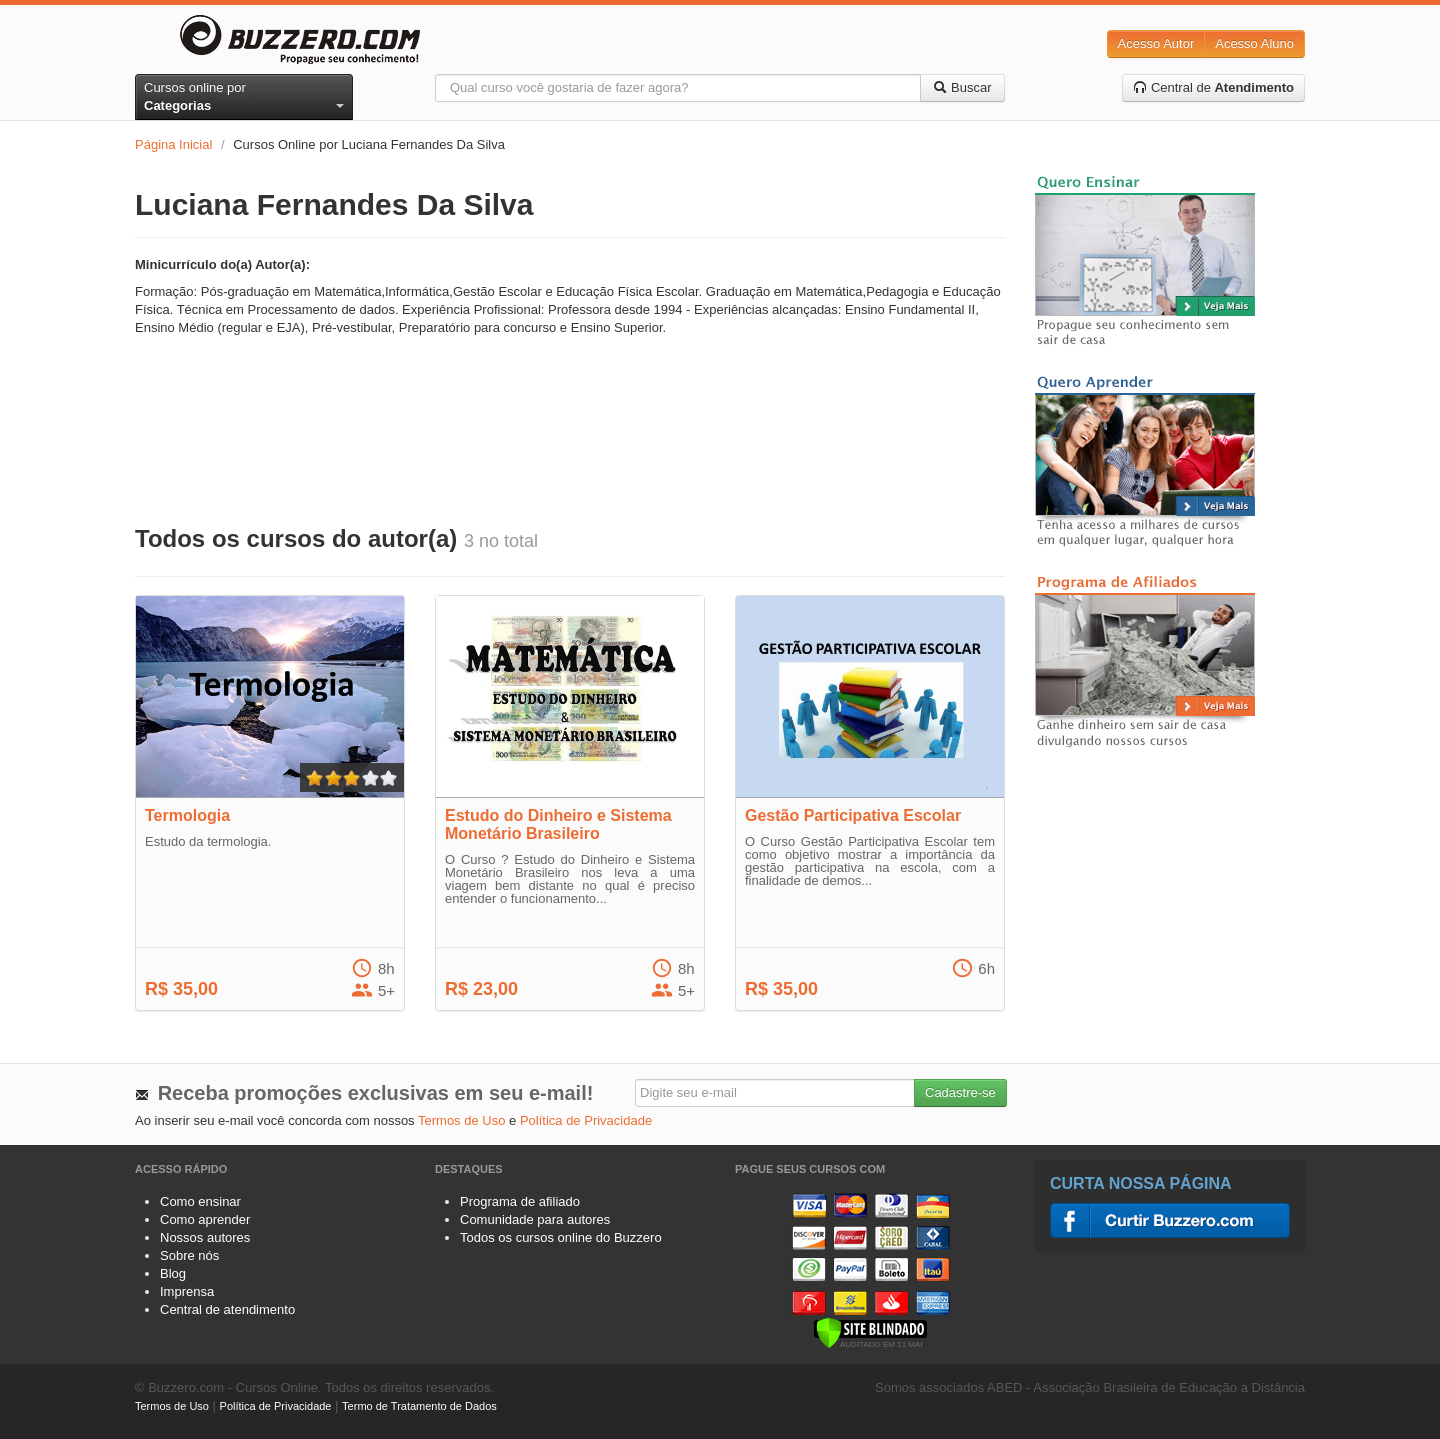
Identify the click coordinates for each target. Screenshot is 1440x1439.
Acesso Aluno (1254, 43)
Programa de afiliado (520, 1201)
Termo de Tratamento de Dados (419, 1406)
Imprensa (187, 1291)
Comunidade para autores (535, 1219)
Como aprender (205, 1219)
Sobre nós (189, 1255)
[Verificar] (870, 1331)
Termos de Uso (461, 1120)
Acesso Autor (1156, 43)
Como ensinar (200, 1201)
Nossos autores (205, 1237)
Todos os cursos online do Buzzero (561, 1237)
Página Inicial (173, 144)
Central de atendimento (227, 1309)
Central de (1213, 87)
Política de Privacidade (586, 1120)
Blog (173, 1273)
